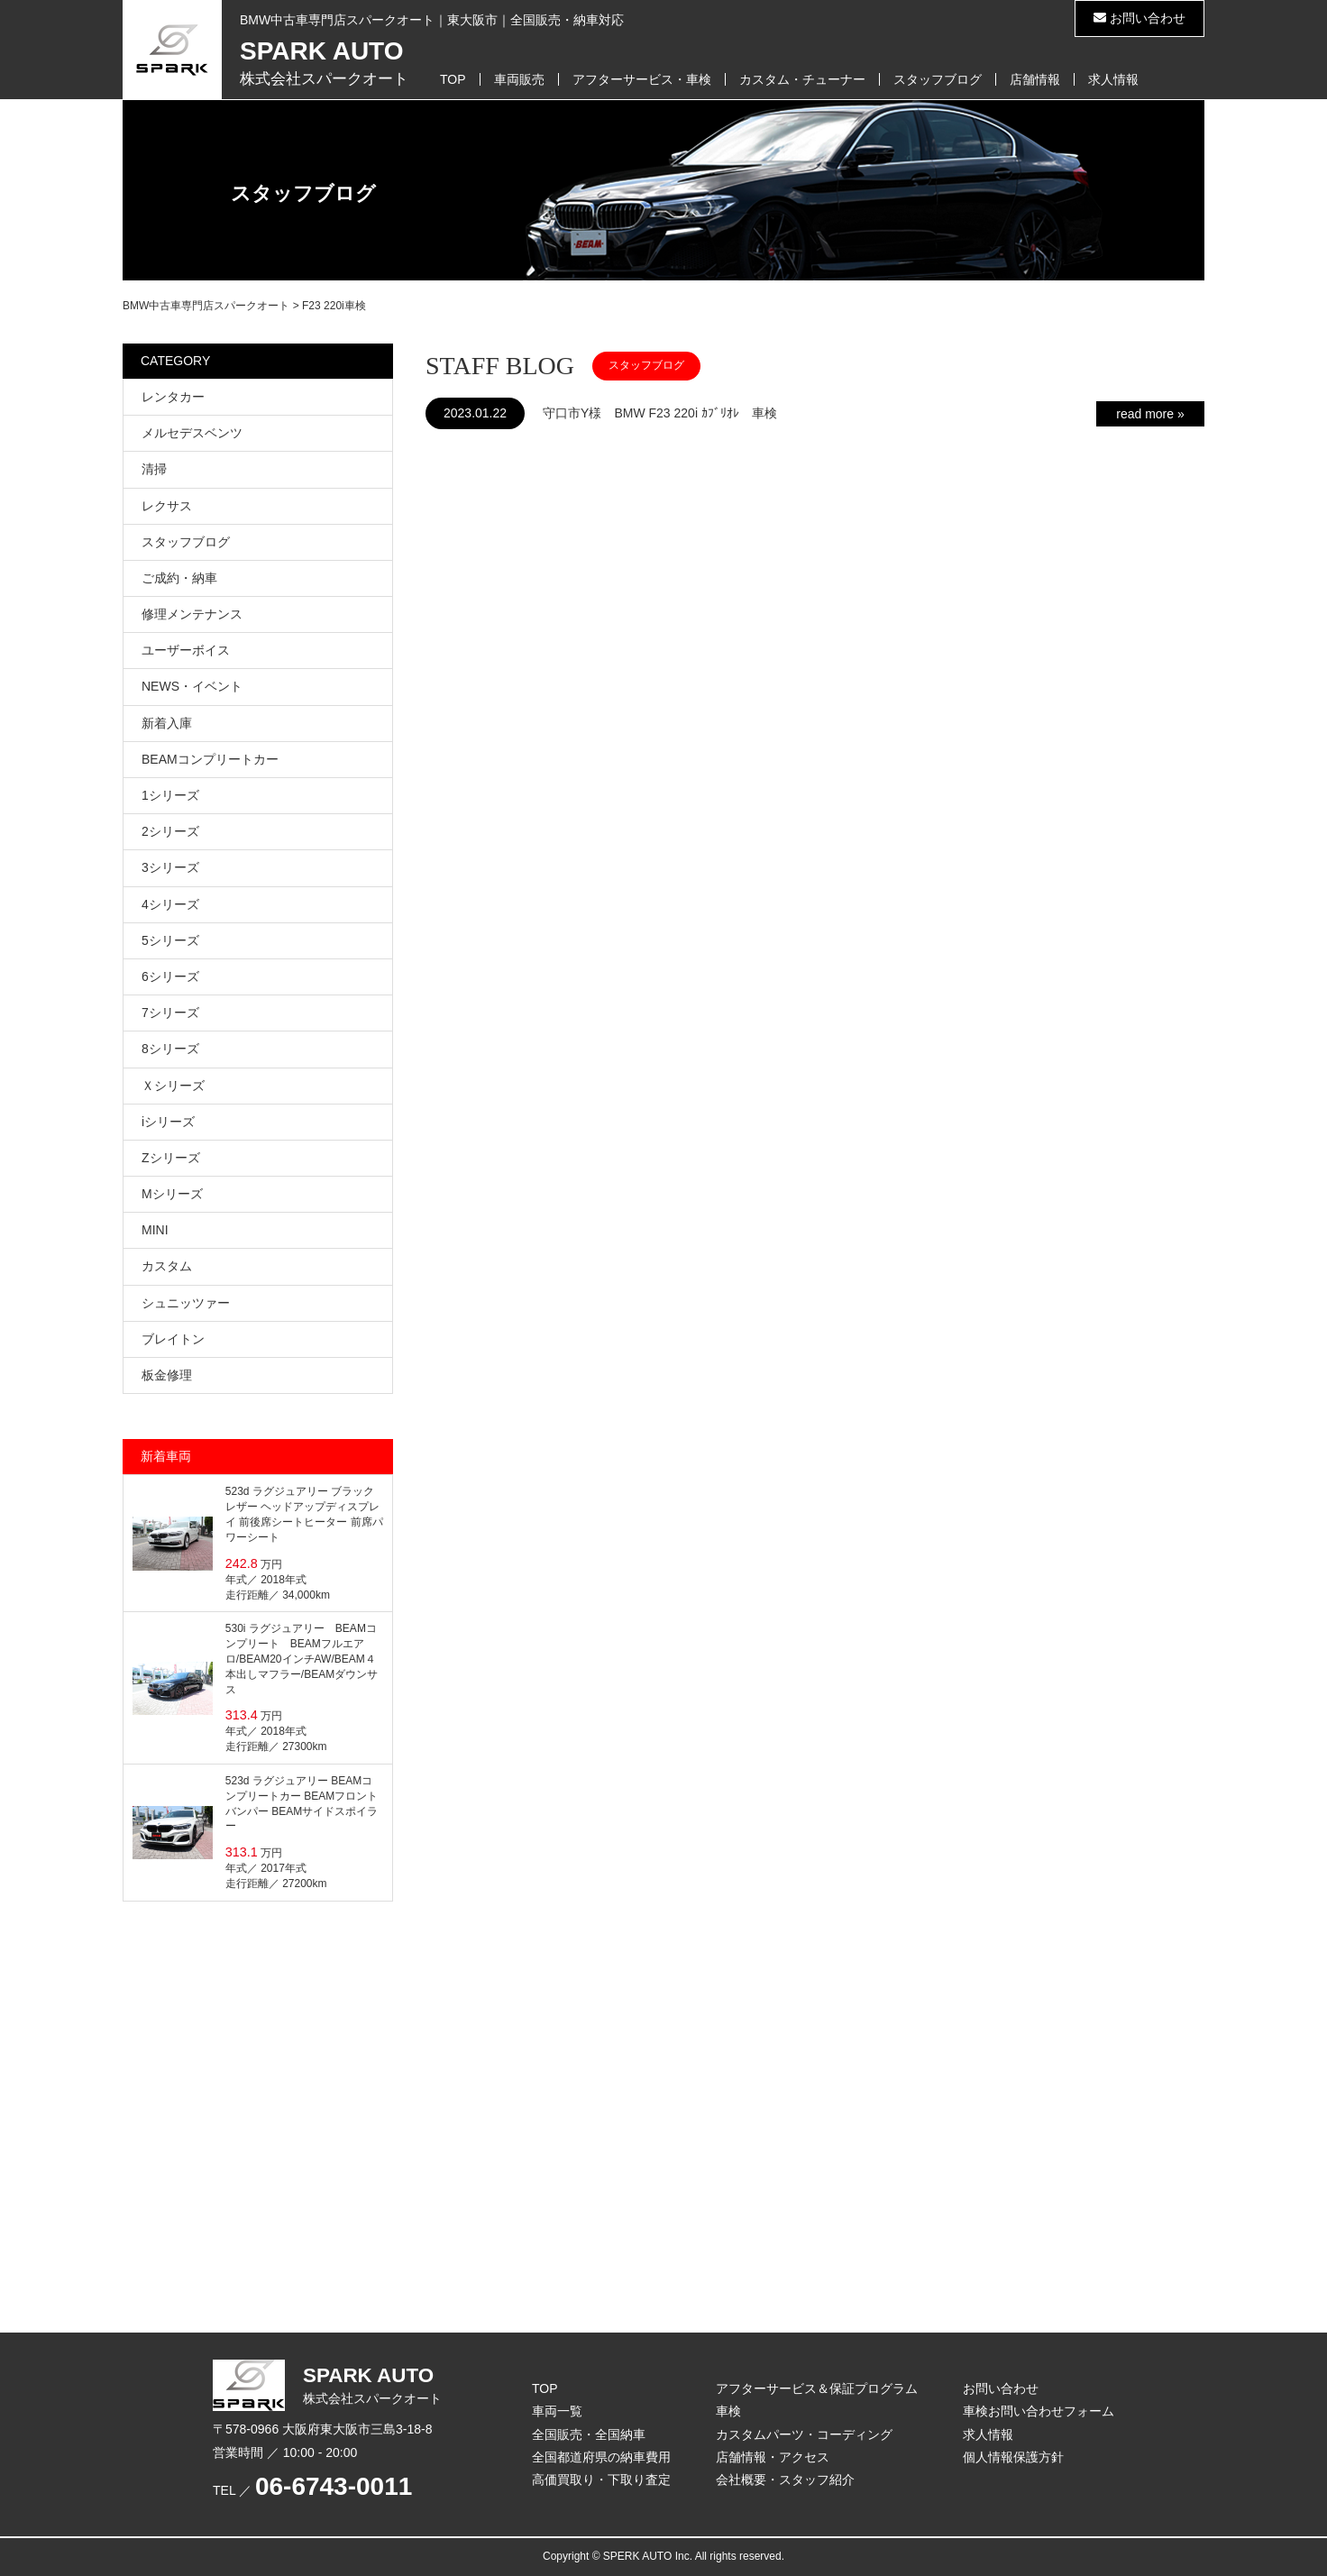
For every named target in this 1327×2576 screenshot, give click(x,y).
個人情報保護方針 (1013, 2457)
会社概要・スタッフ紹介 (785, 2479)
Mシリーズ (172, 1194)
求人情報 (1113, 79)
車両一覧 (557, 2411)
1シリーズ (170, 795)
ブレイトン (173, 1339)
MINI (155, 1230)
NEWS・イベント (192, 686)
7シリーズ (170, 1012)
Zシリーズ (171, 1157)
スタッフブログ (937, 79)
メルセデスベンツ (192, 433)
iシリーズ (168, 1121)
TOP (453, 79)
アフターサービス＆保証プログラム (817, 2388)
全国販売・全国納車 (588, 2434)
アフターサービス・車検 (641, 79)
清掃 (154, 469)
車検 (728, 2411)
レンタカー (173, 397)
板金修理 (167, 1375)
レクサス (167, 506)
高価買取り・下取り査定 (601, 2479)
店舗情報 (1035, 79)
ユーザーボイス (186, 650)
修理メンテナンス (192, 614)
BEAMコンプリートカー (210, 759)
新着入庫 (167, 723)
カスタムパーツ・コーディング (804, 2434)
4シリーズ (170, 904)
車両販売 (519, 79)
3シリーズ (170, 867)
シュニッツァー (186, 1303)
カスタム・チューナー (802, 79)
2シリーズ (170, 831)
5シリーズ (170, 940)
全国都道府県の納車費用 (601, 2457)
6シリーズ (170, 976)
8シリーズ (170, 1048)
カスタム (167, 1266)
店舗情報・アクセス (772, 2457)
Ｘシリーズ (173, 1085)
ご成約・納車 (179, 578)
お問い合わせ (1139, 18)
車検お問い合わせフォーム (1038, 2411)
